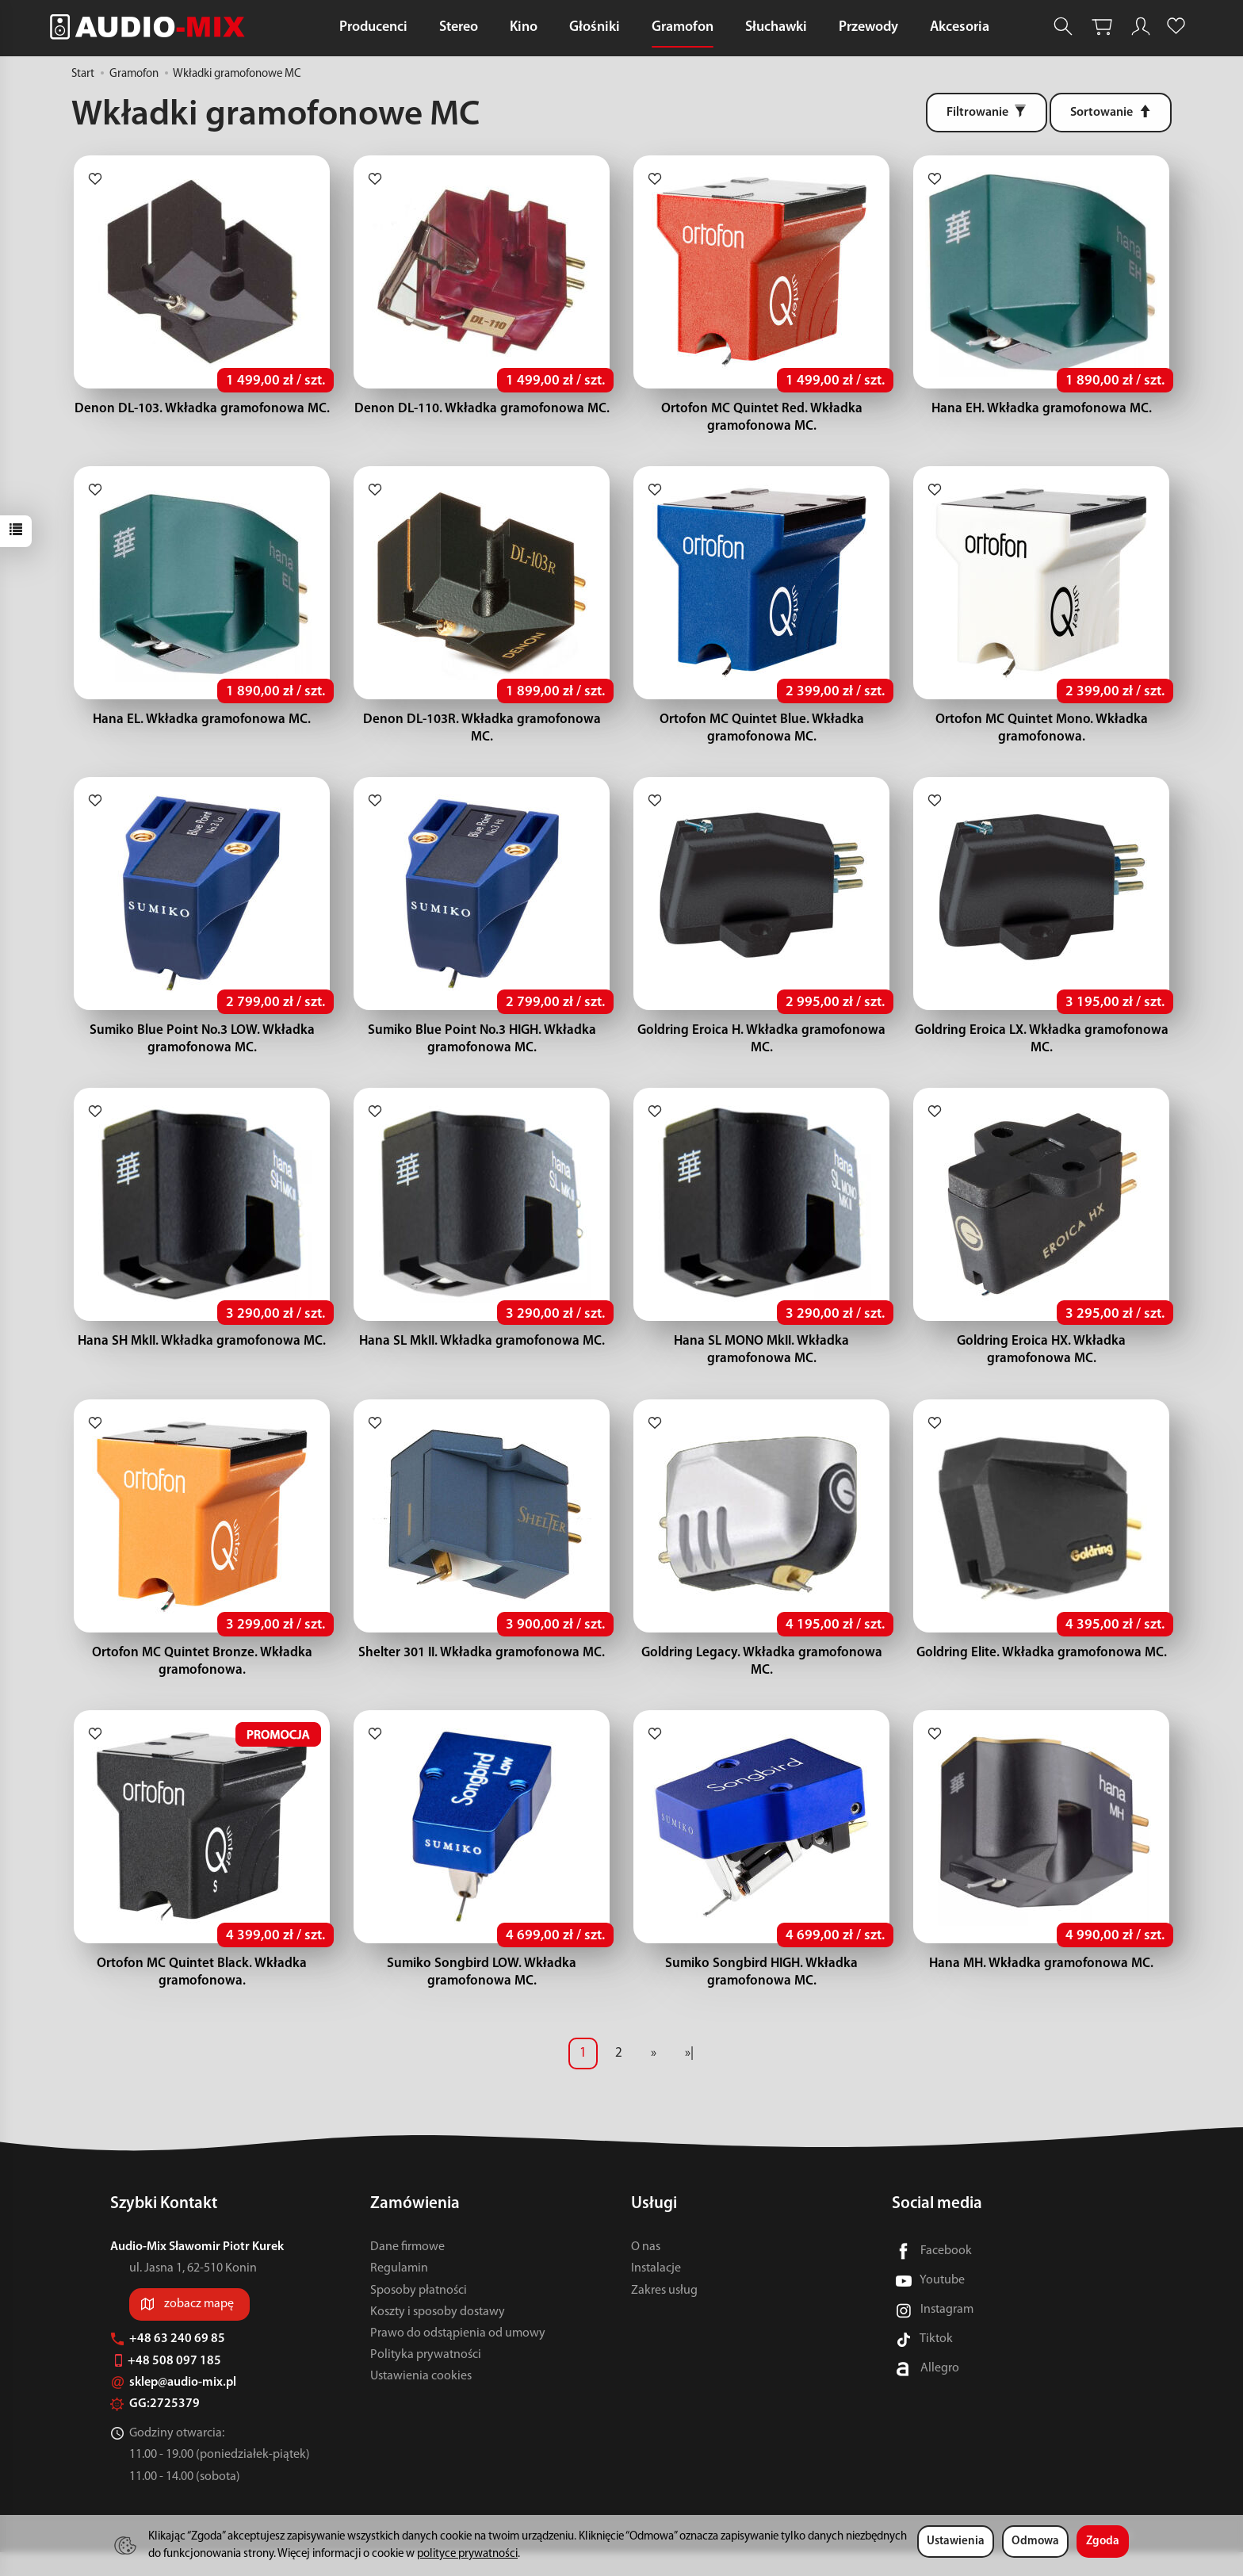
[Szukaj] (1063, 26)
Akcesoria (959, 27)
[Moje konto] (1141, 26)
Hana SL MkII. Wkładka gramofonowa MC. (482, 1357)
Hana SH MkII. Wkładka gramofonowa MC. (202, 1357)
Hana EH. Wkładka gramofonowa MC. (1041, 412)
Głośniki (594, 27)
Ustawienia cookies (421, 2400)
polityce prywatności (467, 2554)
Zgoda (1102, 2541)
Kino (523, 27)
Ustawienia (956, 2541)
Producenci (373, 27)
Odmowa (1035, 2541)
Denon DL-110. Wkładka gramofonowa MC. (482, 412)
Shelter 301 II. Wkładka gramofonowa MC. (481, 1672)
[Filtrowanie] (986, 112)
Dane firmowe (407, 2270)
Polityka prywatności (425, 2378)
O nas (645, 2270)
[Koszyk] (1102, 26)
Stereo (458, 27)
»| (689, 2077)
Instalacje (656, 2292)
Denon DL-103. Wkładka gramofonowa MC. (202, 412)
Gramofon (682, 27)
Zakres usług (664, 2314)
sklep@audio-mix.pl (173, 2406)
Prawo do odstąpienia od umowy (457, 2357)
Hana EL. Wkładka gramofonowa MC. (202, 727)
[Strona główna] (151, 26)
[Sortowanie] (1111, 112)
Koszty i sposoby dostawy (437, 2335)
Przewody (868, 27)
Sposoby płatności (418, 2314)
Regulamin (399, 2292)
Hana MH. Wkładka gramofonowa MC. (1041, 1987)
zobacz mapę (199, 2327)
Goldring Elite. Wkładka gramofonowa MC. (1041, 1672)
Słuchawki (776, 27)
